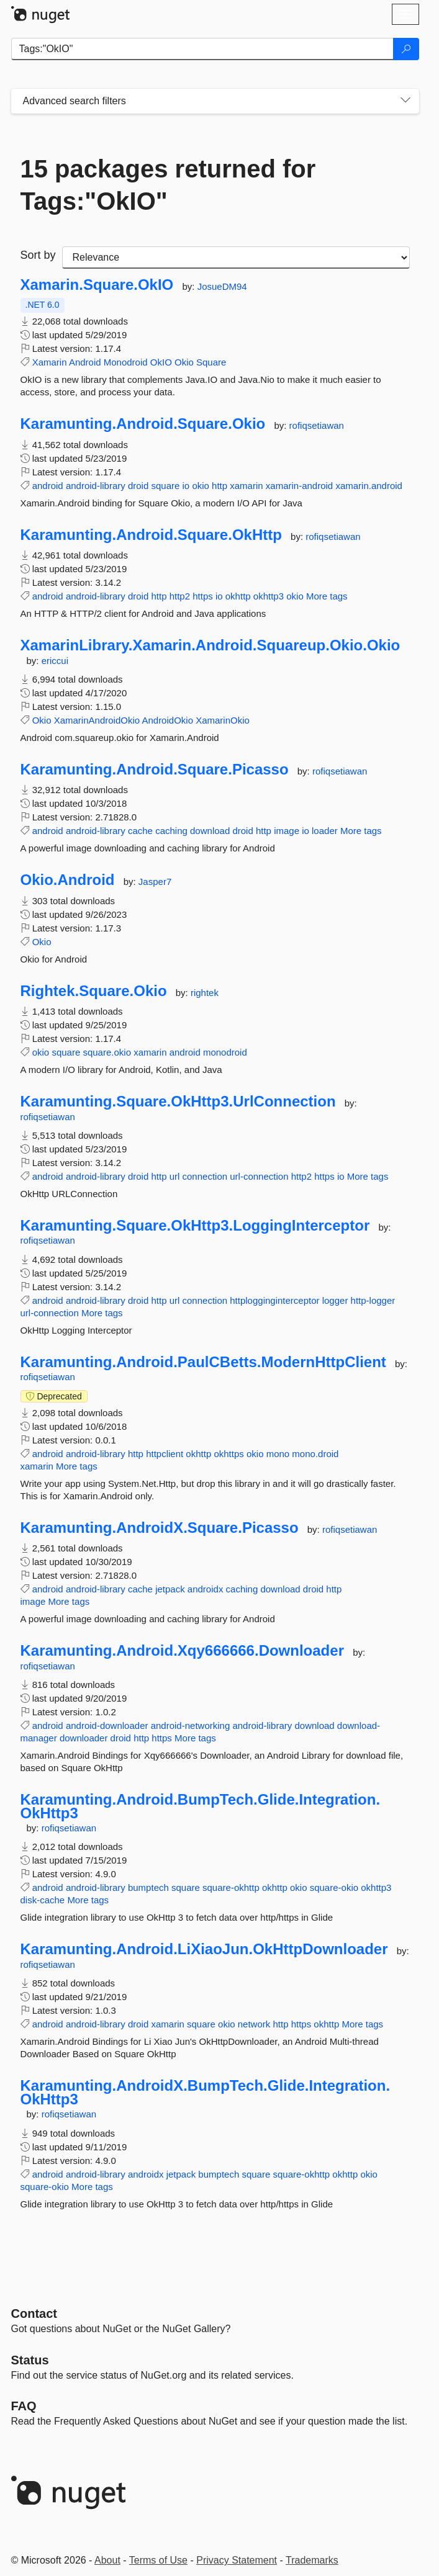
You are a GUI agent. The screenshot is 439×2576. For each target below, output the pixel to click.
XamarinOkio (223, 720)
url (175, 1176)
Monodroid (126, 362)
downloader (84, 1738)
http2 (180, 596)
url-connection (259, 1176)
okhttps (228, 1453)
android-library (95, 485)
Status (30, 2360)
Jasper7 (154, 881)
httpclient (164, 1453)
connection (205, 1176)
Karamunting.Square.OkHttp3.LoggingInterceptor (195, 1225)
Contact (34, 2313)
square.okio (107, 1052)
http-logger (373, 1300)
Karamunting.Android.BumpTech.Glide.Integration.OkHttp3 (200, 1806)
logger (335, 1300)
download (210, 830)
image (286, 830)
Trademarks (312, 2560)
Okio (184, 362)
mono (278, 1453)
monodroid (225, 1052)
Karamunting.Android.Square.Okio (143, 424)
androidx (206, 1589)
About (107, 2560)
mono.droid (315, 1453)
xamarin (246, 485)
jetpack (170, 1589)
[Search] (406, 49)
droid (138, 485)
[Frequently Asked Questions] (24, 2406)
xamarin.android (368, 485)
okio (200, 485)
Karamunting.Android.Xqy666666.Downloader (182, 1651)
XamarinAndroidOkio (97, 720)
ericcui (55, 660)
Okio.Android (67, 880)
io (186, 485)
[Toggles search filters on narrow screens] (405, 101)
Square (211, 362)
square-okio (334, 1887)
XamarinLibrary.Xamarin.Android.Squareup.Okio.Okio (210, 645)
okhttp (238, 596)
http (219, 485)
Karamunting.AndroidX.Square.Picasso (159, 1528)
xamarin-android (299, 485)
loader (325, 830)
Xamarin (49, 362)
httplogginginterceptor (274, 1300)
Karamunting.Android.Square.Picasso (154, 769)
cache (140, 830)
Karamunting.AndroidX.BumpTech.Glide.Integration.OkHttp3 (205, 2092)
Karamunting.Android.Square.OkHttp (151, 535)
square (165, 485)
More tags (327, 596)
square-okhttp (231, 1887)
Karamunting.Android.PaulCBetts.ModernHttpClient (203, 1362)
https (202, 596)
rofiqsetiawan (316, 425)
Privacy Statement (236, 2560)
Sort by (38, 255)
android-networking (190, 1725)
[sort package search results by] (236, 257)
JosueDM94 (222, 286)
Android (85, 362)
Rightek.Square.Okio (93, 991)
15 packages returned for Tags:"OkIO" (168, 185)
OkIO (161, 362)
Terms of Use (158, 2560)
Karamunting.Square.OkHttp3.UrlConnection (178, 1101)
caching (171, 830)
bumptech (148, 1887)
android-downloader (107, 1725)
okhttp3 (268, 596)
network (254, 2024)
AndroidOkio (167, 720)
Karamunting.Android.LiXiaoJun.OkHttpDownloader (204, 1949)
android (47, 485)
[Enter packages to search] (202, 49)
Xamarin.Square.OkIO (97, 285)
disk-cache (42, 1900)
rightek (205, 992)
